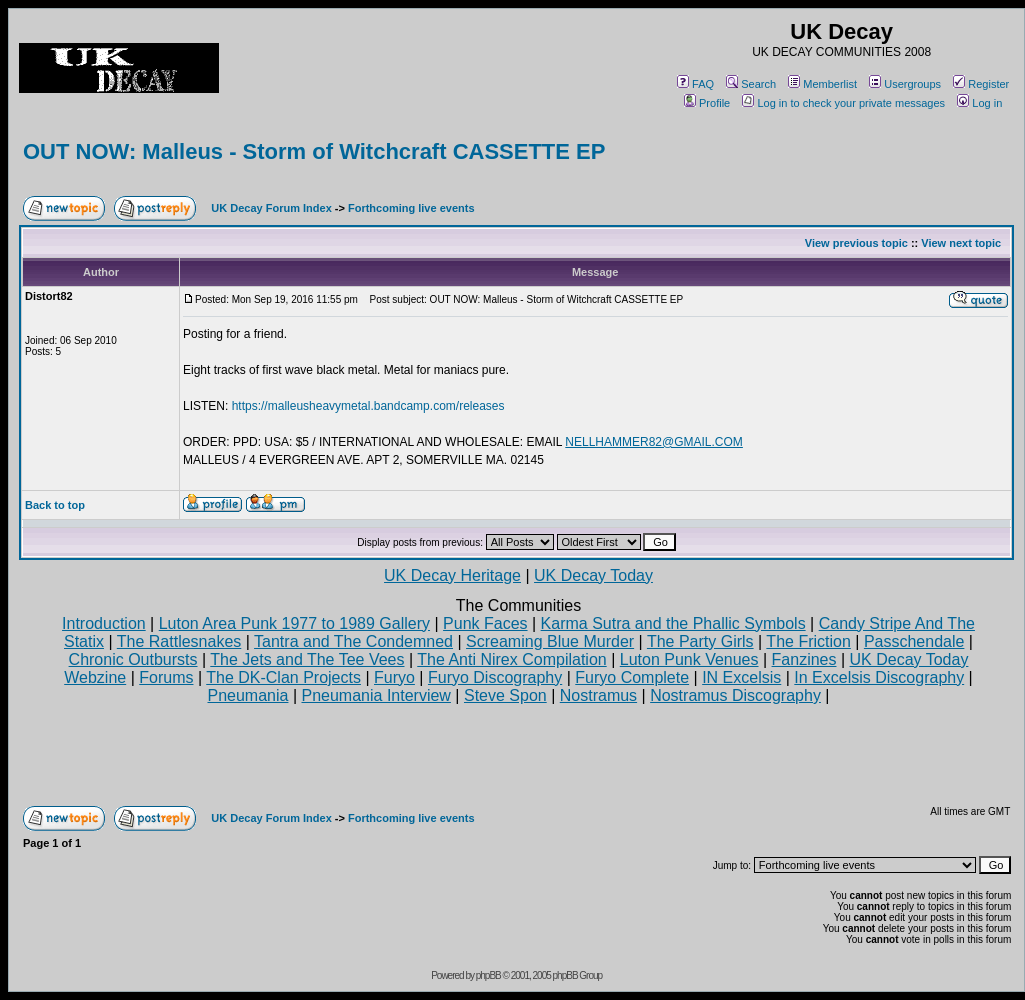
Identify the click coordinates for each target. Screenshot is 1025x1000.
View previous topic (856, 243)
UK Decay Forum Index (271, 208)
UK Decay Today (593, 575)
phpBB (488, 975)
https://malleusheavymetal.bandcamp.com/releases (368, 406)
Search (751, 84)
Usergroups (905, 84)
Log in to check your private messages (843, 103)
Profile (707, 103)
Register (981, 84)
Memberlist (822, 84)
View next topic (961, 243)
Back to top (55, 505)
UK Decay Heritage (452, 575)
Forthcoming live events (411, 208)
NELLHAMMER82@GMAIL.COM (654, 442)
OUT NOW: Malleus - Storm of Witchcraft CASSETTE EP (314, 151)
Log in (979, 103)
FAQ (695, 84)
